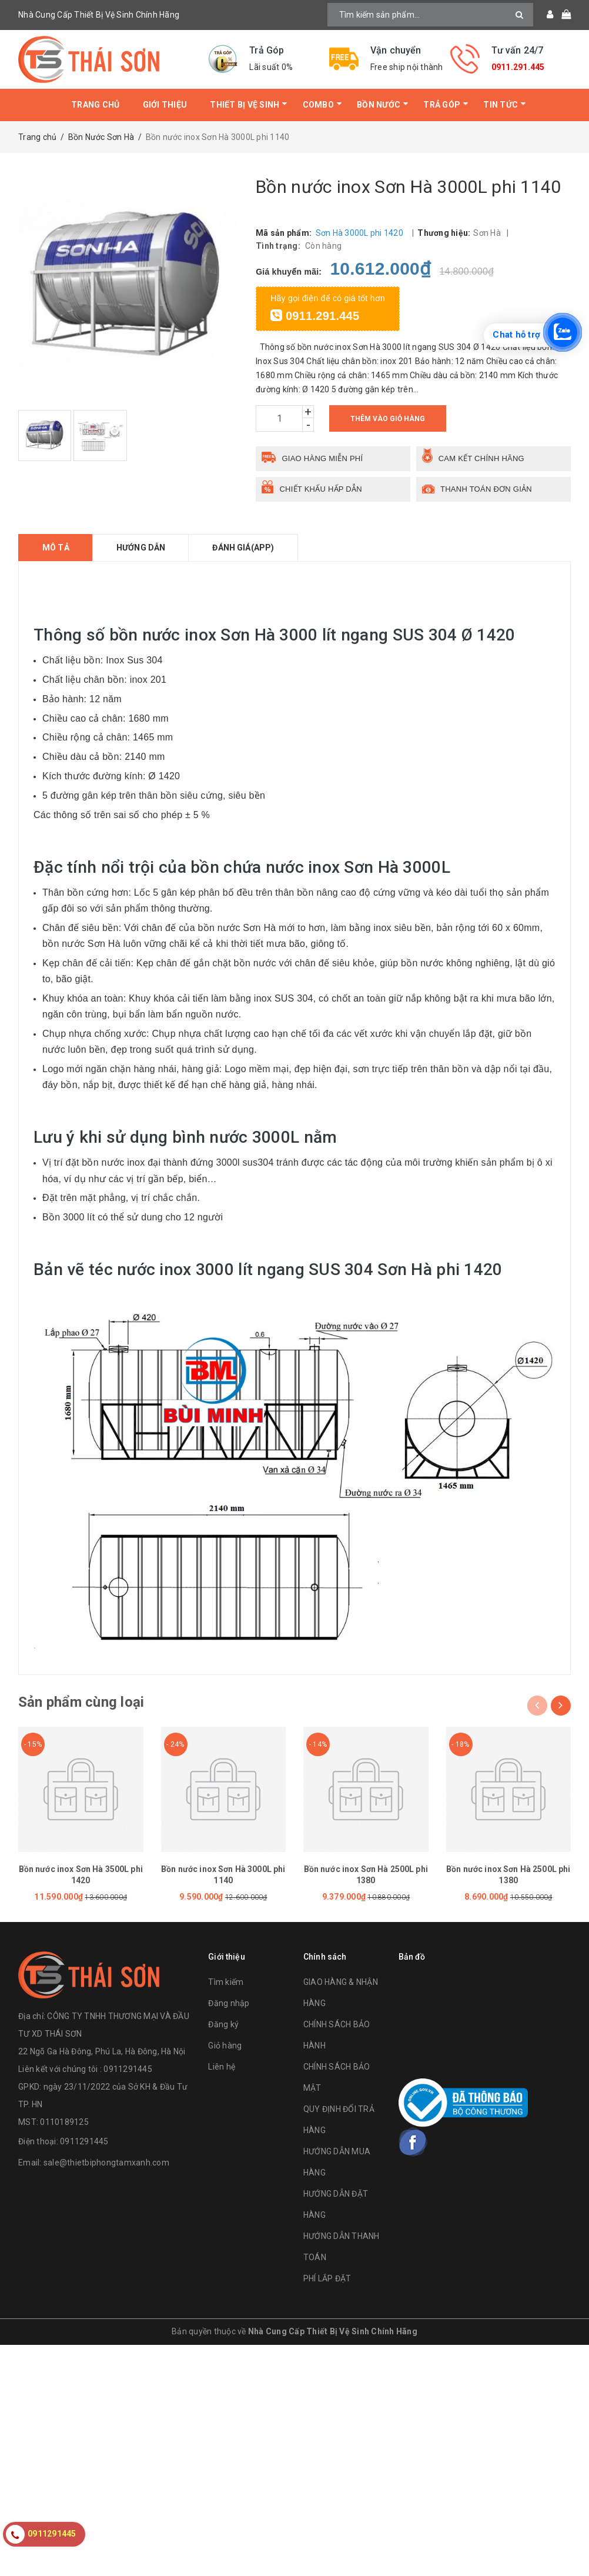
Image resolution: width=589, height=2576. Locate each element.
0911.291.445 (518, 67)
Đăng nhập (228, 2003)
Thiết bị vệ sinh (244, 104)
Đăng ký (223, 2024)
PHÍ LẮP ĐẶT (327, 2278)
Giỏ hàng (225, 2045)
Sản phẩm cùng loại (81, 1702)
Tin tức (500, 104)
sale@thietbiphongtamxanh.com (106, 2162)
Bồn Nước (378, 104)
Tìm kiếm (225, 1982)
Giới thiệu (165, 104)
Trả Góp (441, 104)
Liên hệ (221, 2066)
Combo (318, 104)
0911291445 (84, 2141)
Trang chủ (95, 104)
